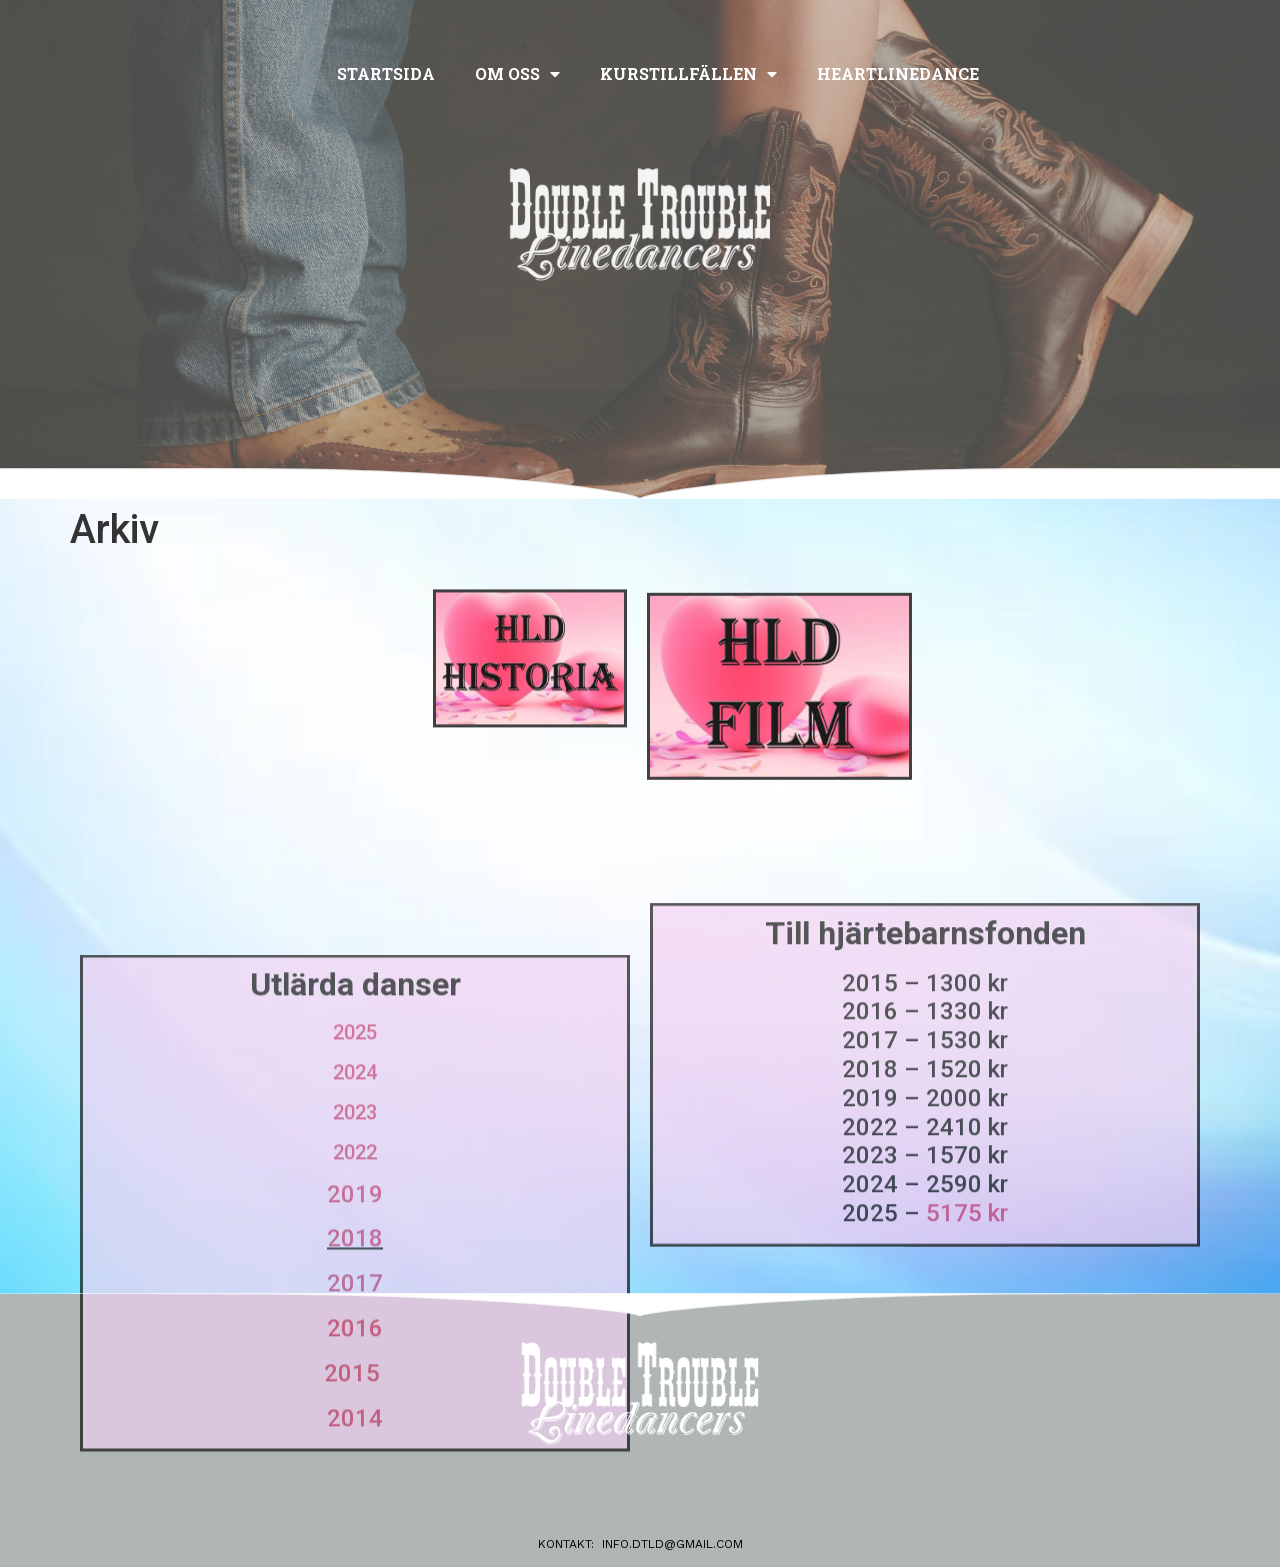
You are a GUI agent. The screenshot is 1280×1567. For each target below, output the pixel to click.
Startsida (386, 73)
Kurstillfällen (688, 74)
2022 (355, 1290)
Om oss (517, 74)
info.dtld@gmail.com (672, 1544)
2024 (355, 1210)
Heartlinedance (898, 73)
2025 (355, 1170)
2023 (355, 1250)
